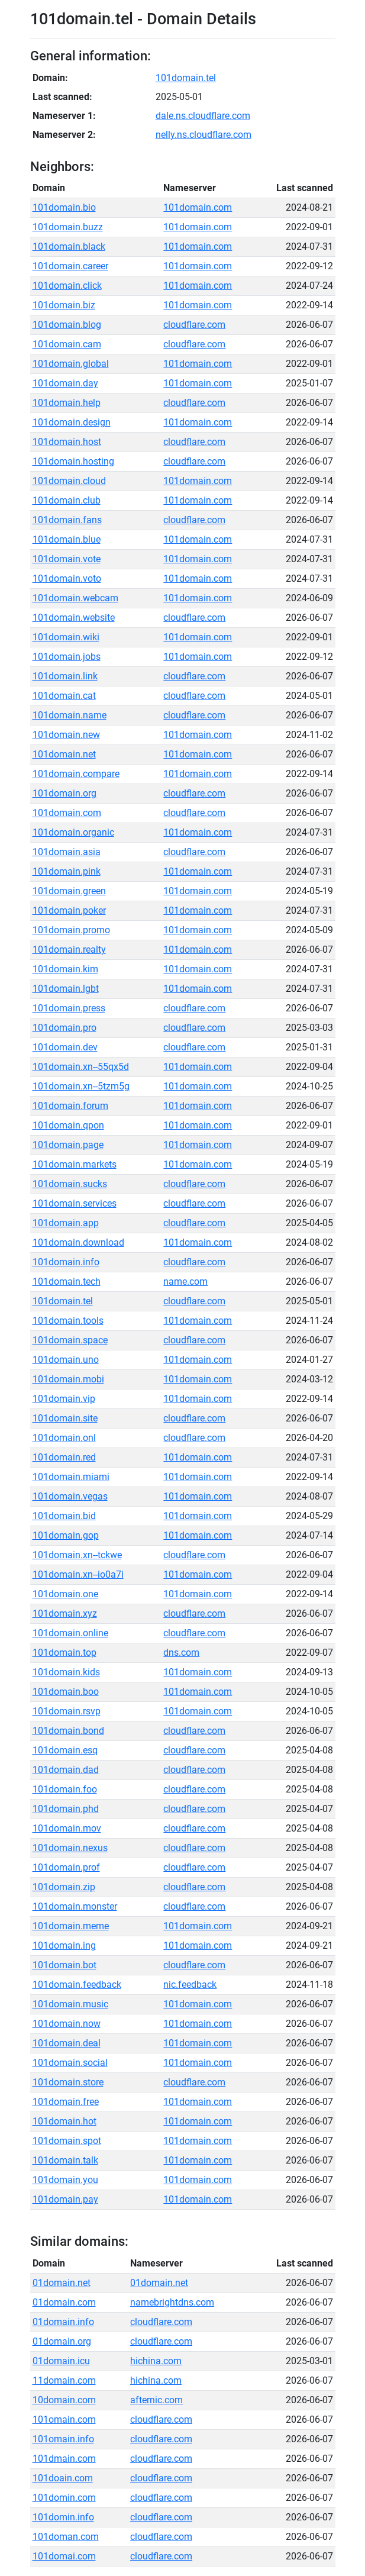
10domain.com (64, 2400)
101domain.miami (71, 1476)
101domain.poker (69, 910)
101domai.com (64, 2556)
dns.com (181, 1652)
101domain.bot (64, 1965)
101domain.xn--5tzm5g (81, 1086)
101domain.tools (68, 1320)
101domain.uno (66, 1359)
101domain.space (70, 1340)
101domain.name (69, 715)
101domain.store (68, 2082)
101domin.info (63, 2517)
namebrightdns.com (172, 2302)
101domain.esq (65, 1750)
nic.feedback (190, 1984)
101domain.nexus (70, 1847)
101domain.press (69, 1008)
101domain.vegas (70, 1496)
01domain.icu (61, 2361)
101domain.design (72, 422)
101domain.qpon (68, 1125)
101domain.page (68, 1144)
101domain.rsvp (67, 1711)
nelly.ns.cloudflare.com (203, 134)
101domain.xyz (65, 1613)
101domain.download (78, 1242)
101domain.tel (186, 77)
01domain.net (62, 2282)
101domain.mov (67, 1828)
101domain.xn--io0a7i (78, 1574)
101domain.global (71, 363)
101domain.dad (66, 1769)
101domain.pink (67, 871)
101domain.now (67, 2023)
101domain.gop (66, 1535)
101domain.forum (70, 1105)
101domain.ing (64, 1945)
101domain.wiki (66, 637)
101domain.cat (64, 695)
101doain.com (63, 2478)
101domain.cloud (69, 480)
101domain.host (67, 441)
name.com (185, 1281)
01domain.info (63, 2321)
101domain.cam (67, 344)
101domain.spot (67, 2140)
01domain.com (64, 2302)
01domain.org (62, 2341)
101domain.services (75, 1203)
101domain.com (197, 207)
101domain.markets (75, 1164)
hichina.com (156, 2361)
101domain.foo (65, 1789)
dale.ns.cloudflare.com (203, 115)
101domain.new (66, 734)
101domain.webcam (75, 598)
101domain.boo (66, 1691)
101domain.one (65, 1594)
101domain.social (70, 2062)
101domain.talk (65, 2160)
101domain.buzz (68, 227)
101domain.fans (67, 519)
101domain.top (64, 1652)
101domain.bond (68, 1730)
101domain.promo (71, 930)
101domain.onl (64, 1437)
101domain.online (70, 1633)
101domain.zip (64, 1886)
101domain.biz (64, 305)
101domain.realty (69, 949)
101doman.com (66, 2536)
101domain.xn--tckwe (77, 1555)
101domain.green (69, 891)
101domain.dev (65, 1047)
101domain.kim (65, 969)
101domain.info (66, 1262)
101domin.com (64, 2497)
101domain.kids (66, 1672)
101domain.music (70, 2004)
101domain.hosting (73, 461)
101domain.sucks (70, 1183)
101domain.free (66, 2101)
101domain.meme (71, 1926)
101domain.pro (64, 1027)
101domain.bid (64, 1515)
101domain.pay (65, 2199)
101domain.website (74, 617)
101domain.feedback (77, 1984)
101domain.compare (76, 773)
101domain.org (64, 793)
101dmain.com (64, 2458)
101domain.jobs (67, 656)
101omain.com (64, 2419)
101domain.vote (67, 559)
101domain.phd (66, 1808)
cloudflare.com (194, 324)
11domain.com (64, 2380)
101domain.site (65, 1418)
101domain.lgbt (66, 988)
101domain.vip (64, 1398)
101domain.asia (67, 851)
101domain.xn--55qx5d (81, 1066)
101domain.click (67, 285)
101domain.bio (64, 207)
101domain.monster (75, 1906)
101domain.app (66, 1223)
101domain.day (65, 383)
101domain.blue (67, 539)
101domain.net (64, 754)
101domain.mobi (68, 1379)
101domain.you (65, 2179)
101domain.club (67, 500)
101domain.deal (67, 2043)
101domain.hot (64, 2121)
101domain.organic (73, 832)
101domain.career (70, 266)
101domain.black (69, 246)
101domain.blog (67, 324)
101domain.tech (67, 1281)
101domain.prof (66, 1867)
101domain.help (67, 402)
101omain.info (63, 2439)
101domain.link (65, 676)
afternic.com (156, 2400)
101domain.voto (67, 578)
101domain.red (64, 1457)
